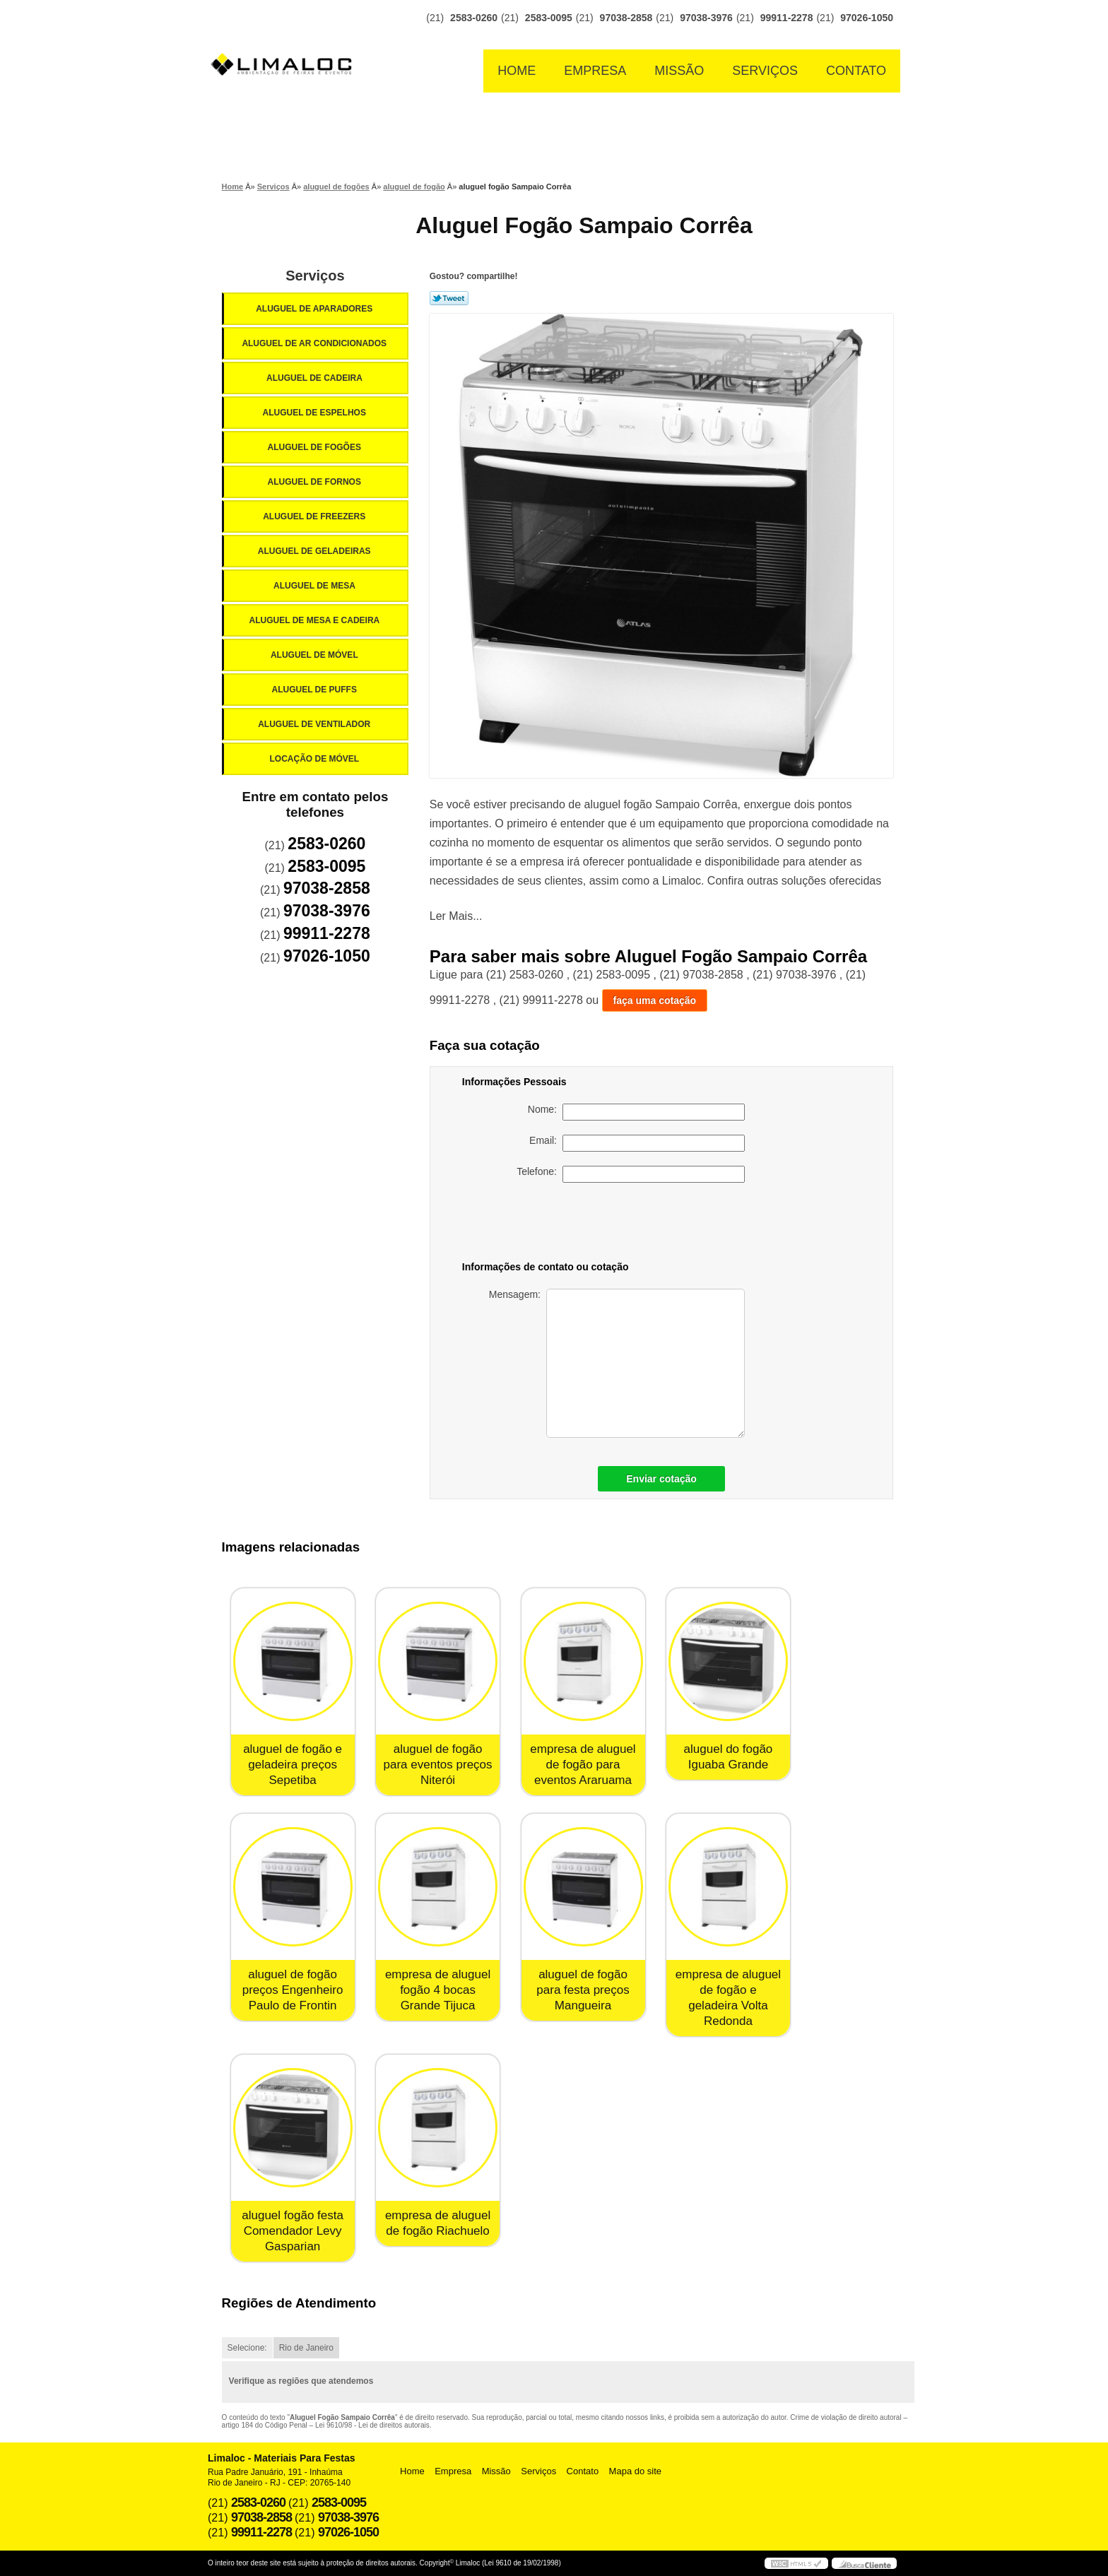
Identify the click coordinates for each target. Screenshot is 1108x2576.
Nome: (636, 1112)
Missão (679, 71)
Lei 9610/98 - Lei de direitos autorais (372, 2425)
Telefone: (631, 1174)
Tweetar (449, 298)
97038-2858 (626, 17)
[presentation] (645, 1224)
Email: (637, 1143)
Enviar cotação (661, 1478)
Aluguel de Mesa (315, 586)
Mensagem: (617, 1363)
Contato (856, 71)
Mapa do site (635, 2471)
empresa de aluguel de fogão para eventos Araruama (582, 1764)
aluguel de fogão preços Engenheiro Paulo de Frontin (292, 1990)
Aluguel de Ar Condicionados (315, 343)
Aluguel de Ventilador (315, 724)
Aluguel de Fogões (315, 447)
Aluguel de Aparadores (315, 309)
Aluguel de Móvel (315, 655)
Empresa (595, 71)
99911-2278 (786, 17)
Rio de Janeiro (306, 2348)
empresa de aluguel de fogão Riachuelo (437, 2223)
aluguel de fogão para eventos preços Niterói (438, 1764)
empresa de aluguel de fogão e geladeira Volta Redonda (728, 1998)
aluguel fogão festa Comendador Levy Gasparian (292, 2231)
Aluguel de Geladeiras (315, 551)
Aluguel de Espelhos (315, 413)
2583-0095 (548, 17)
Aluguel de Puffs (315, 690)
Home (516, 71)
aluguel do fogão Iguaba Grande (728, 1756)
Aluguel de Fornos (315, 482)
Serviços (765, 71)
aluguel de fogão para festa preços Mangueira (582, 1990)
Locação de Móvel (315, 759)
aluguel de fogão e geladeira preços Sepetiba (292, 1764)
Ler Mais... (456, 916)
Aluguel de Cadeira (315, 378)
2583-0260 (473, 17)
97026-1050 (866, 17)
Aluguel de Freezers (315, 516)
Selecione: (247, 2348)
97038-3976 (706, 17)
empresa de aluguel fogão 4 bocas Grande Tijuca (437, 1990)
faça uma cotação (655, 1000)
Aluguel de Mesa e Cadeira (315, 620)
